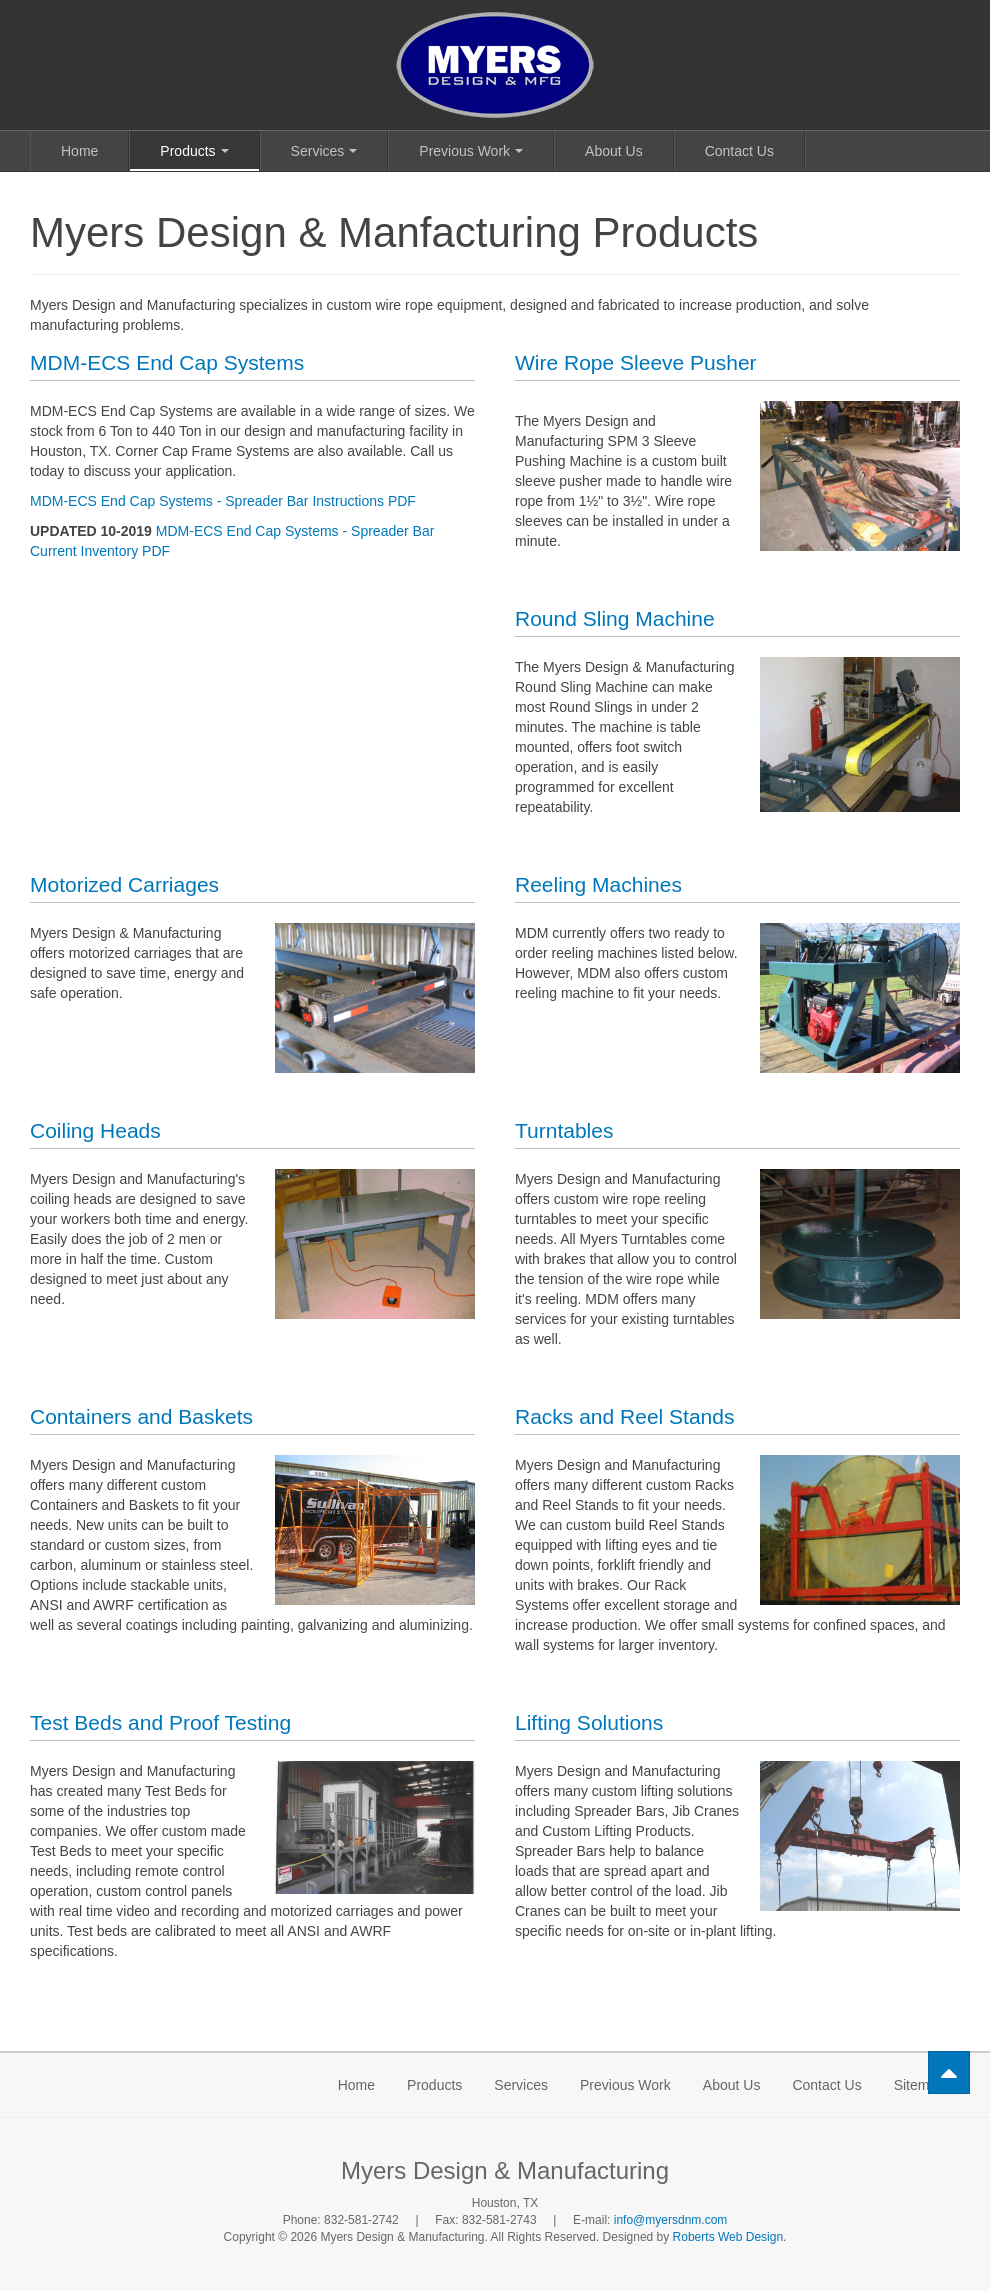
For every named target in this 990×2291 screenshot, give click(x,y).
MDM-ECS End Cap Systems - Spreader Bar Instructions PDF (223, 501)
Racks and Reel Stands (624, 1416)
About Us (614, 151)
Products (194, 151)
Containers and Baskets (141, 1416)
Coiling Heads (95, 1130)
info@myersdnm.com (671, 2220)
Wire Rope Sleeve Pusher (636, 362)
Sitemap (919, 2085)
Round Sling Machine (615, 618)
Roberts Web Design (728, 2237)
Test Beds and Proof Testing (160, 1722)
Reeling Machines (598, 884)
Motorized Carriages (124, 884)
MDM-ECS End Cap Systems (167, 362)
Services (324, 151)
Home (79, 151)
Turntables (564, 1130)
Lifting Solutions (589, 1722)
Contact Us (739, 151)
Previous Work (471, 151)
